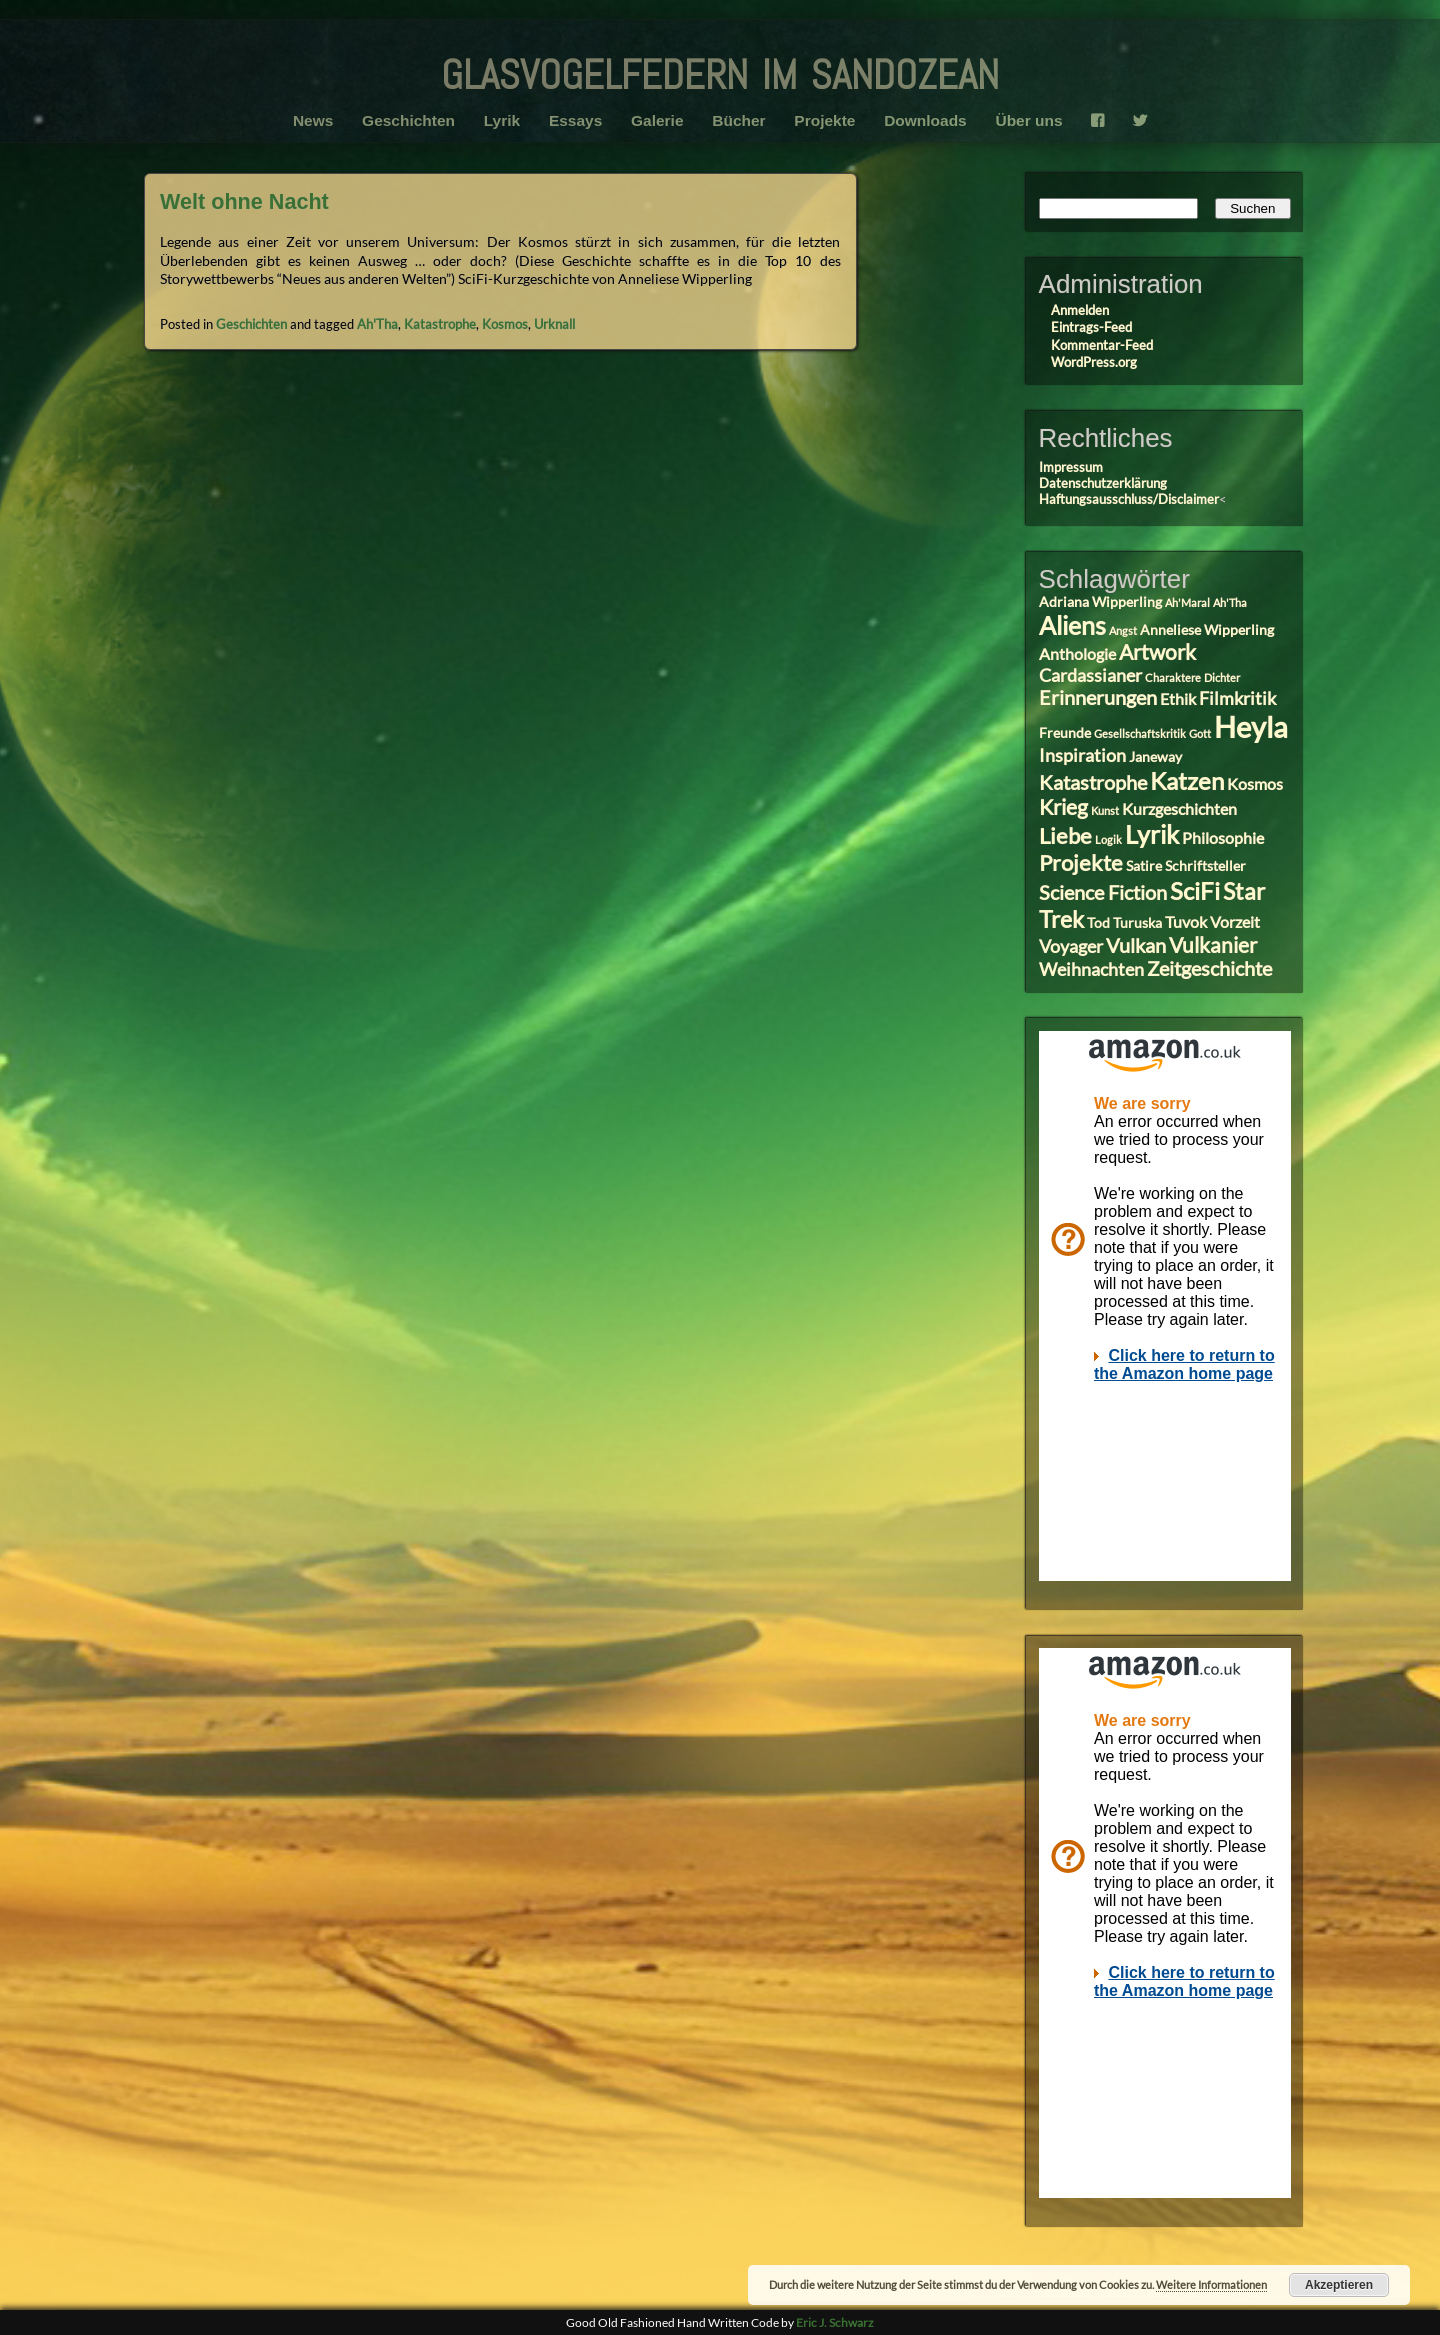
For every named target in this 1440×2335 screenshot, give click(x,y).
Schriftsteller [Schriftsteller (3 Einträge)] (1205, 866)
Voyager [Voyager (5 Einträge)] (1071, 946)
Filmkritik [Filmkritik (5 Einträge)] (1237, 698)
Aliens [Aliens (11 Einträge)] (1072, 625)
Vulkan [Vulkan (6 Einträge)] (1136, 945)
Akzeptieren (1339, 2285)
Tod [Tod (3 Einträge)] (1098, 923)
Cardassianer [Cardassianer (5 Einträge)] (1090, 675)
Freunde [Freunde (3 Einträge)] (1065, 733)
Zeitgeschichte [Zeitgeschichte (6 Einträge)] (1209, 968)
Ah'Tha (377, 324)
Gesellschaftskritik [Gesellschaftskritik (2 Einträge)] (1140, 733)
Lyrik (502, 120)
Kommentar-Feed (1102, 345)
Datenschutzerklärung (1103, 483)
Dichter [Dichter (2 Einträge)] (1222, 677)
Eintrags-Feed (1091, 327)
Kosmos (505, 324)
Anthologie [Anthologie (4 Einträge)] (1077, 653)
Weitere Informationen (1211, 2284)
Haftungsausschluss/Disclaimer (1129, 499)
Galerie (657, 120)
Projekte (824, 120)
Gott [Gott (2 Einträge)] (1200, 733)
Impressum (1071, 467)
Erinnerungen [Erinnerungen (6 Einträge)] (1098, 697)
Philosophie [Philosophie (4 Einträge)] (1223, 837)
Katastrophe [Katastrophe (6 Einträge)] (1093, 782)
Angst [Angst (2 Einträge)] (1123, 630)
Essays (575, 120)
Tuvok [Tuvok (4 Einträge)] (1186, 921)
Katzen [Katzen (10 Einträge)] (1187, 780)
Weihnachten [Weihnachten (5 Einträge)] (1091, 969)
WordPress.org (1094, 362)
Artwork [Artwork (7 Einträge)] (1157, 652)
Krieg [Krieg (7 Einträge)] (1063, 807)
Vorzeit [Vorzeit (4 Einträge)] (1235, 921)
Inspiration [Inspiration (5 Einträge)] (1082, 755)
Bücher (738, 120)
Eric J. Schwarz (835, 2322)
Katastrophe (440, 324)
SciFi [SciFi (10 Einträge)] (1195, 890)
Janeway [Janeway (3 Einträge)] (1155, 757)
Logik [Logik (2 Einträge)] (1108, 839)
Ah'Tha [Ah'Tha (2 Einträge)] (1230, 602)
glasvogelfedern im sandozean (720, 68)
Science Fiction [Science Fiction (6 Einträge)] (1103, 892)
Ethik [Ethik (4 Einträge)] (1178, 698)
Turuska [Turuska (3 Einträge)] (1137, 923)
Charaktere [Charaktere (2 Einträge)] (1173, 677)
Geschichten (408, 120)
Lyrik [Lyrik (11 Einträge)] (1152, 834)
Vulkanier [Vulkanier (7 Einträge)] (1213, 945)
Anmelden (1080, 310)
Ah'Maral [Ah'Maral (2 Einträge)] (1187, 602)
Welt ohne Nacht (244, 201)
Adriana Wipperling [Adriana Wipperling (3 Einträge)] (1100, 602)
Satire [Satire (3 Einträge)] (1144, 866)
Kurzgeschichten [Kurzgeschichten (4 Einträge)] (1179, 808)
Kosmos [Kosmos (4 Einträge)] (1255, 783)
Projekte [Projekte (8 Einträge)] (1081, 862)
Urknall (554, 324)
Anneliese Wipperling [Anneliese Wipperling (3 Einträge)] (1207, 630)
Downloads (925, 120)
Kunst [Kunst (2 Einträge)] (1105, 810)
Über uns (1028, 120)
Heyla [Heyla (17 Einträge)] (1251, 726)
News (313, 120)
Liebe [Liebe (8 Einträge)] (1065, 835)
